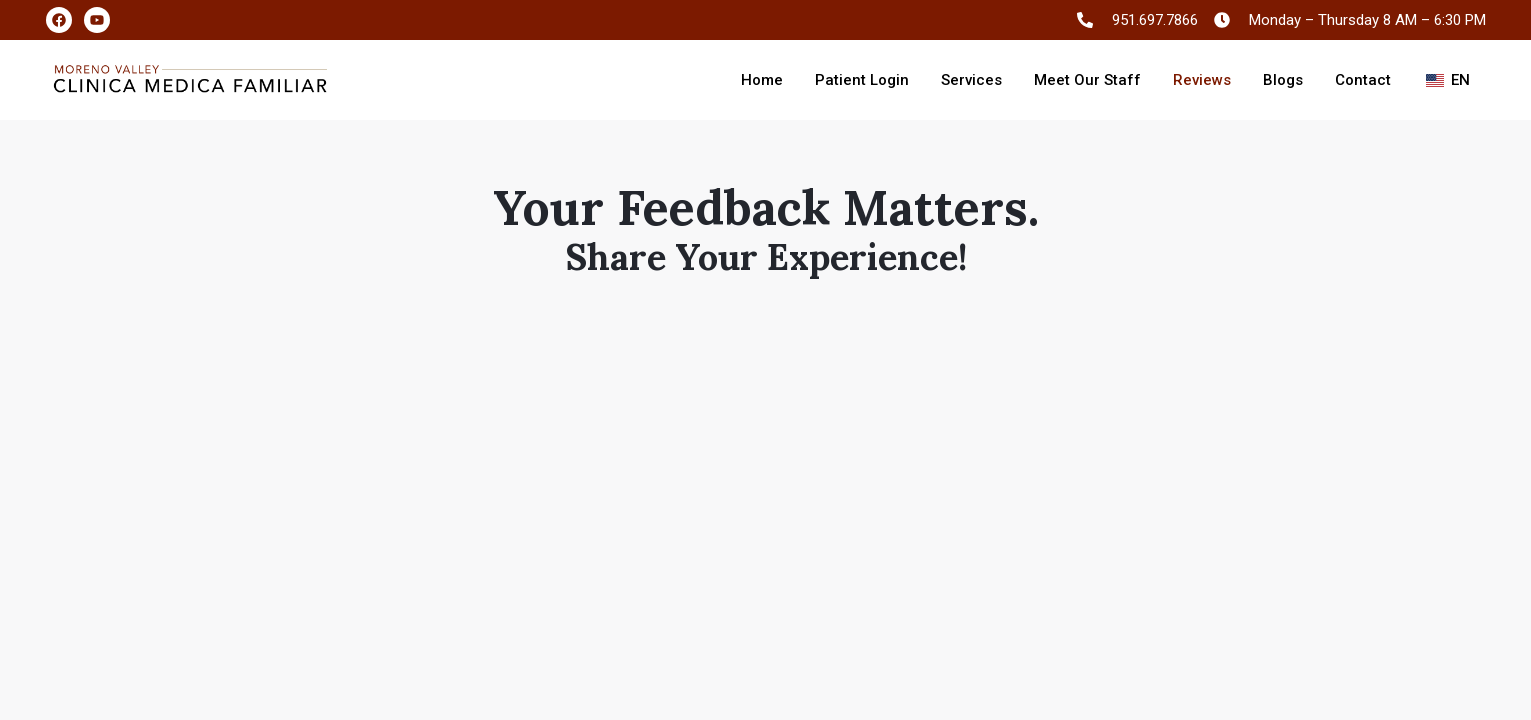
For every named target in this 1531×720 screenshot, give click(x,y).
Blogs (1283, 80)
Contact (1363, 80)
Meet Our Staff (1087, 80)
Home (762, 80)
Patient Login (862, 80)
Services (971, 80)
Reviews (1202, 80)
